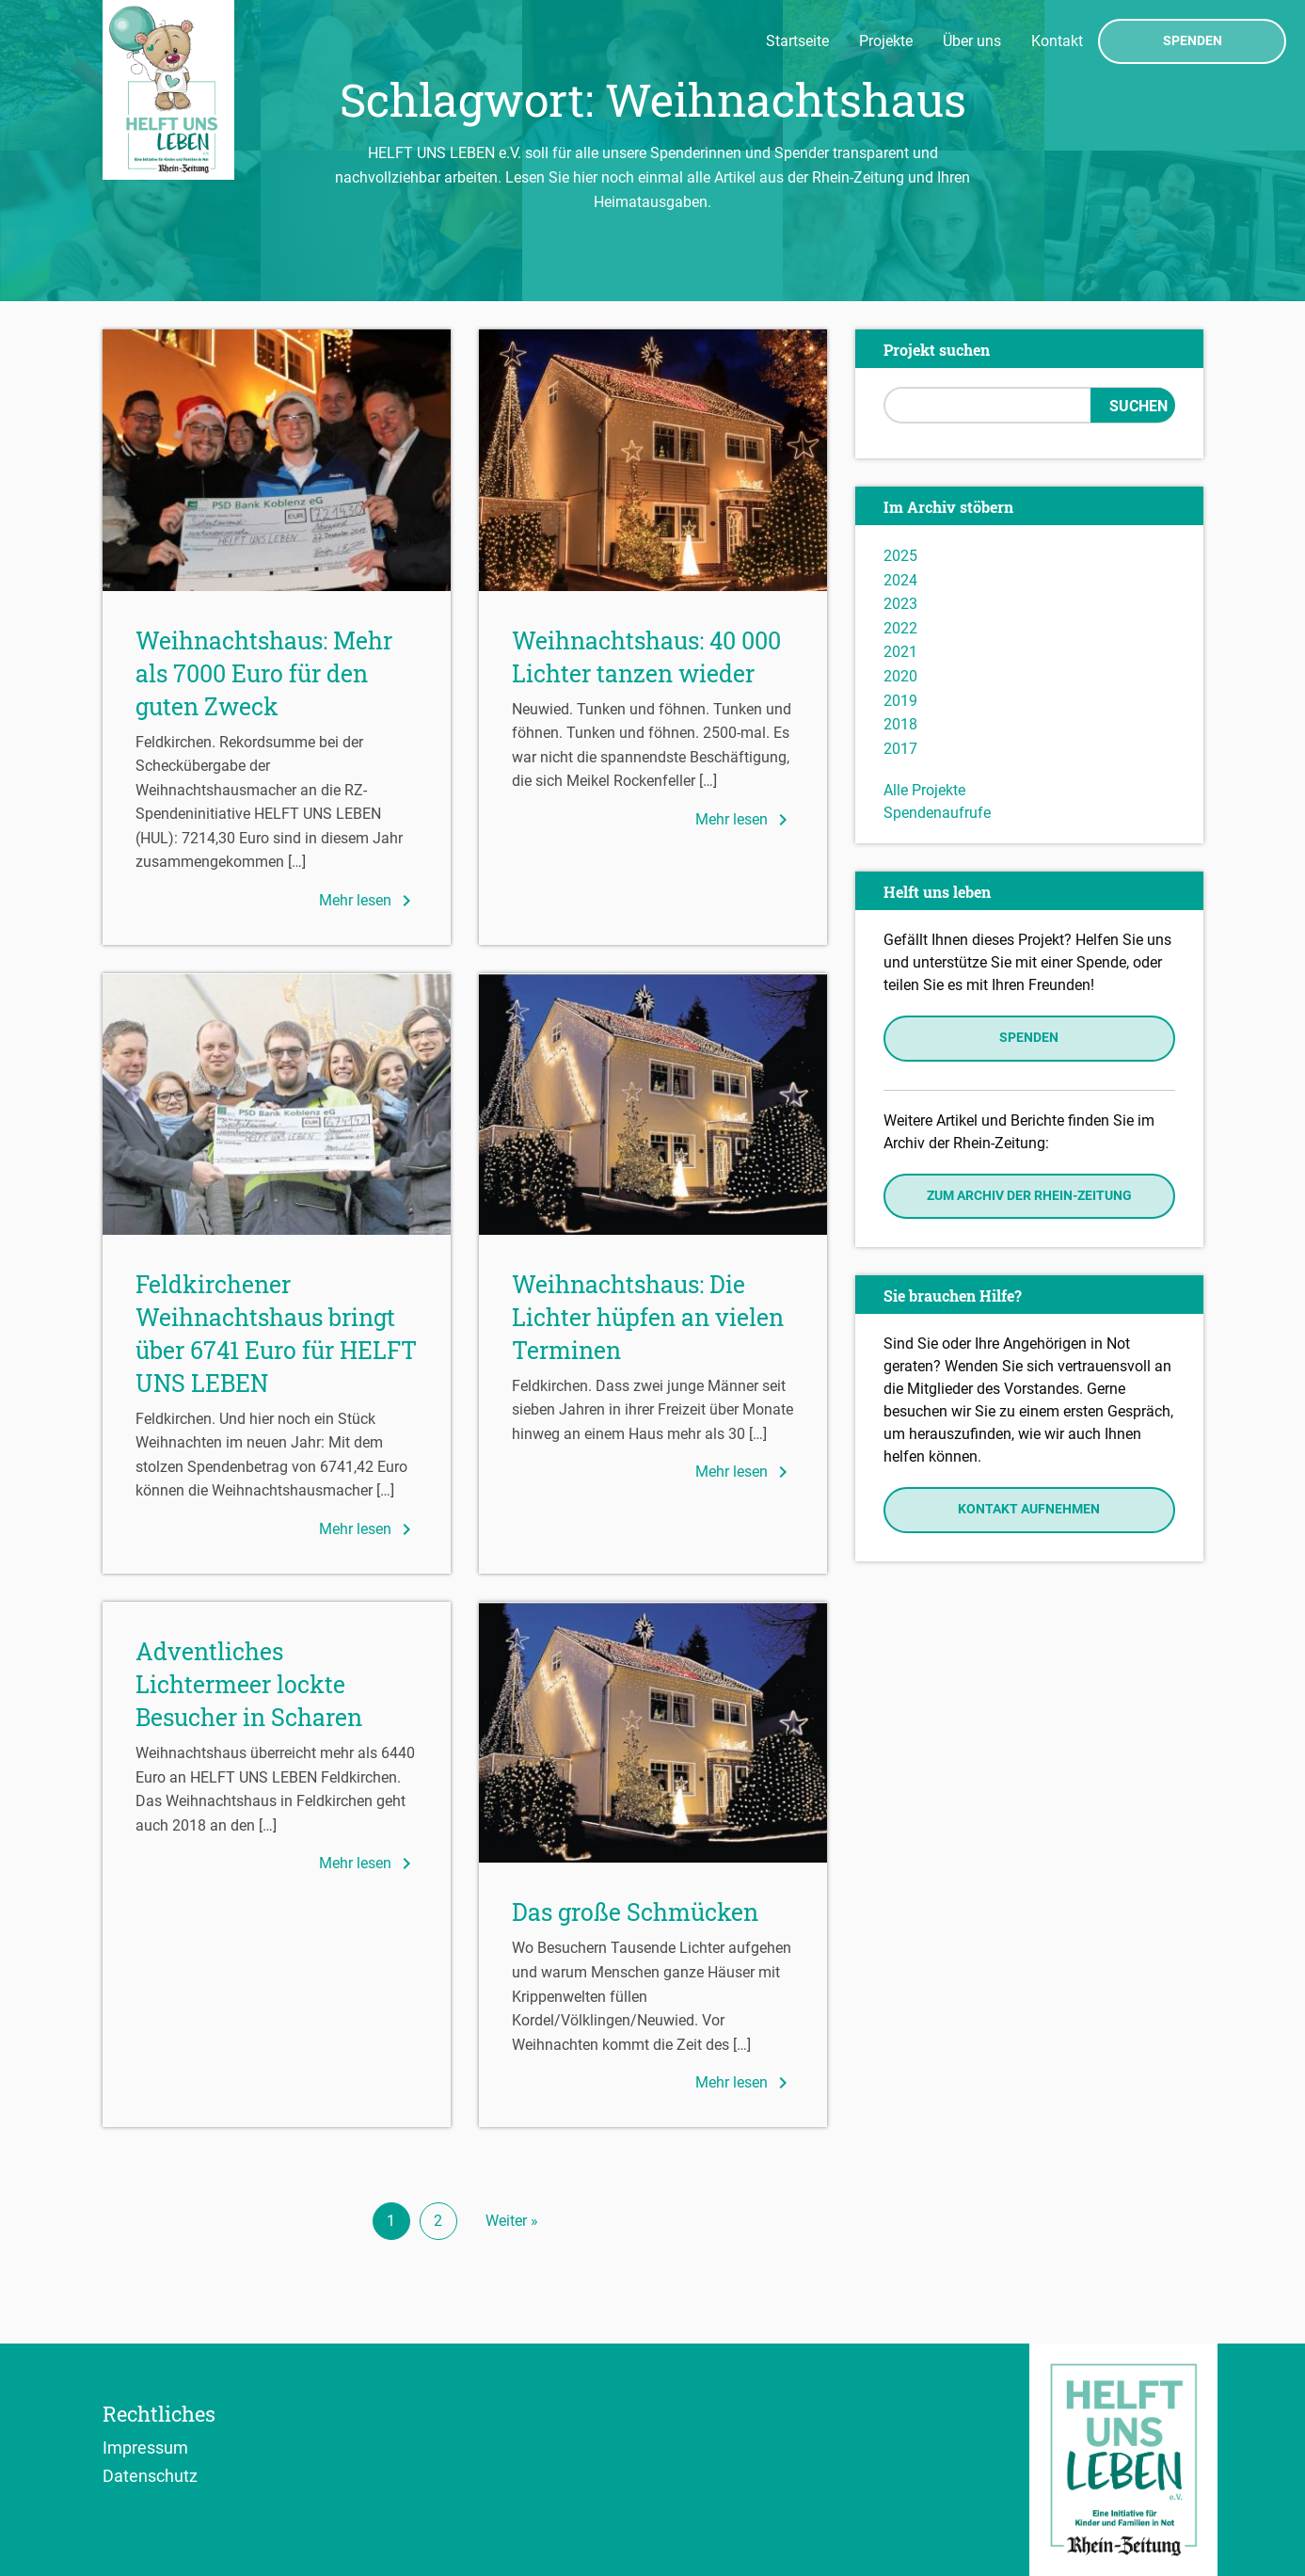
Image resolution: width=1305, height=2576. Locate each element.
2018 (900, 724)
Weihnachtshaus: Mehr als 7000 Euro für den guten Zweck (263, 673)
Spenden (1192, 41)
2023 (900, 604)
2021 (900, 652)
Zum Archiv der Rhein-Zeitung (1029, 1196)
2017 (900, 749)
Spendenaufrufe (937, 813)
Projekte (886, 41)
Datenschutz (150, 2475)
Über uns (972, 41)
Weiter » (511, 2221)
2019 (900, 701)
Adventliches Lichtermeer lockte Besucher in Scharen (248, 1684)
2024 (900, 580)
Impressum (145, 2447)
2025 (900, 556)
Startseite (797, 41)
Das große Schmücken (635, 1912)
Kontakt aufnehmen (1029, 1509)
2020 (900, 676)
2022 (900, 628)
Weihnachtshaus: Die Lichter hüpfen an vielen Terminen (648, 1317)
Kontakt (1057, 41)
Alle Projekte (924, 790)
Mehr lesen (368, 900)
